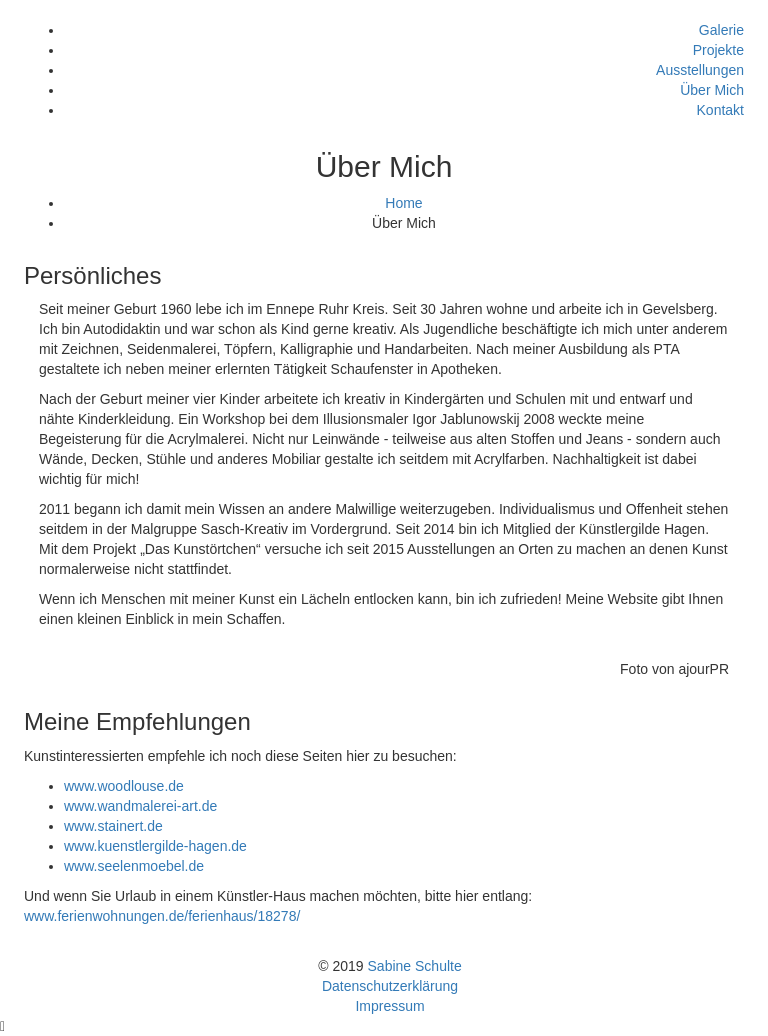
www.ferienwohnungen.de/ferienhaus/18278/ (162, 916)
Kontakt (720, 110)
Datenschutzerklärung (390, 986)
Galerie (721, 30)
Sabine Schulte (415, 966)
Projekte (718, 50)
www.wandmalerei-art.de (140, 806)
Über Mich (712, 90)
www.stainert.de (113, 826)
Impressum (389, 1006)
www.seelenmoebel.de (134, 866)
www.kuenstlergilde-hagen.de (155, 846)
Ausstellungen (700, 70)
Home (403, 203)
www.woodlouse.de (124, 786)
